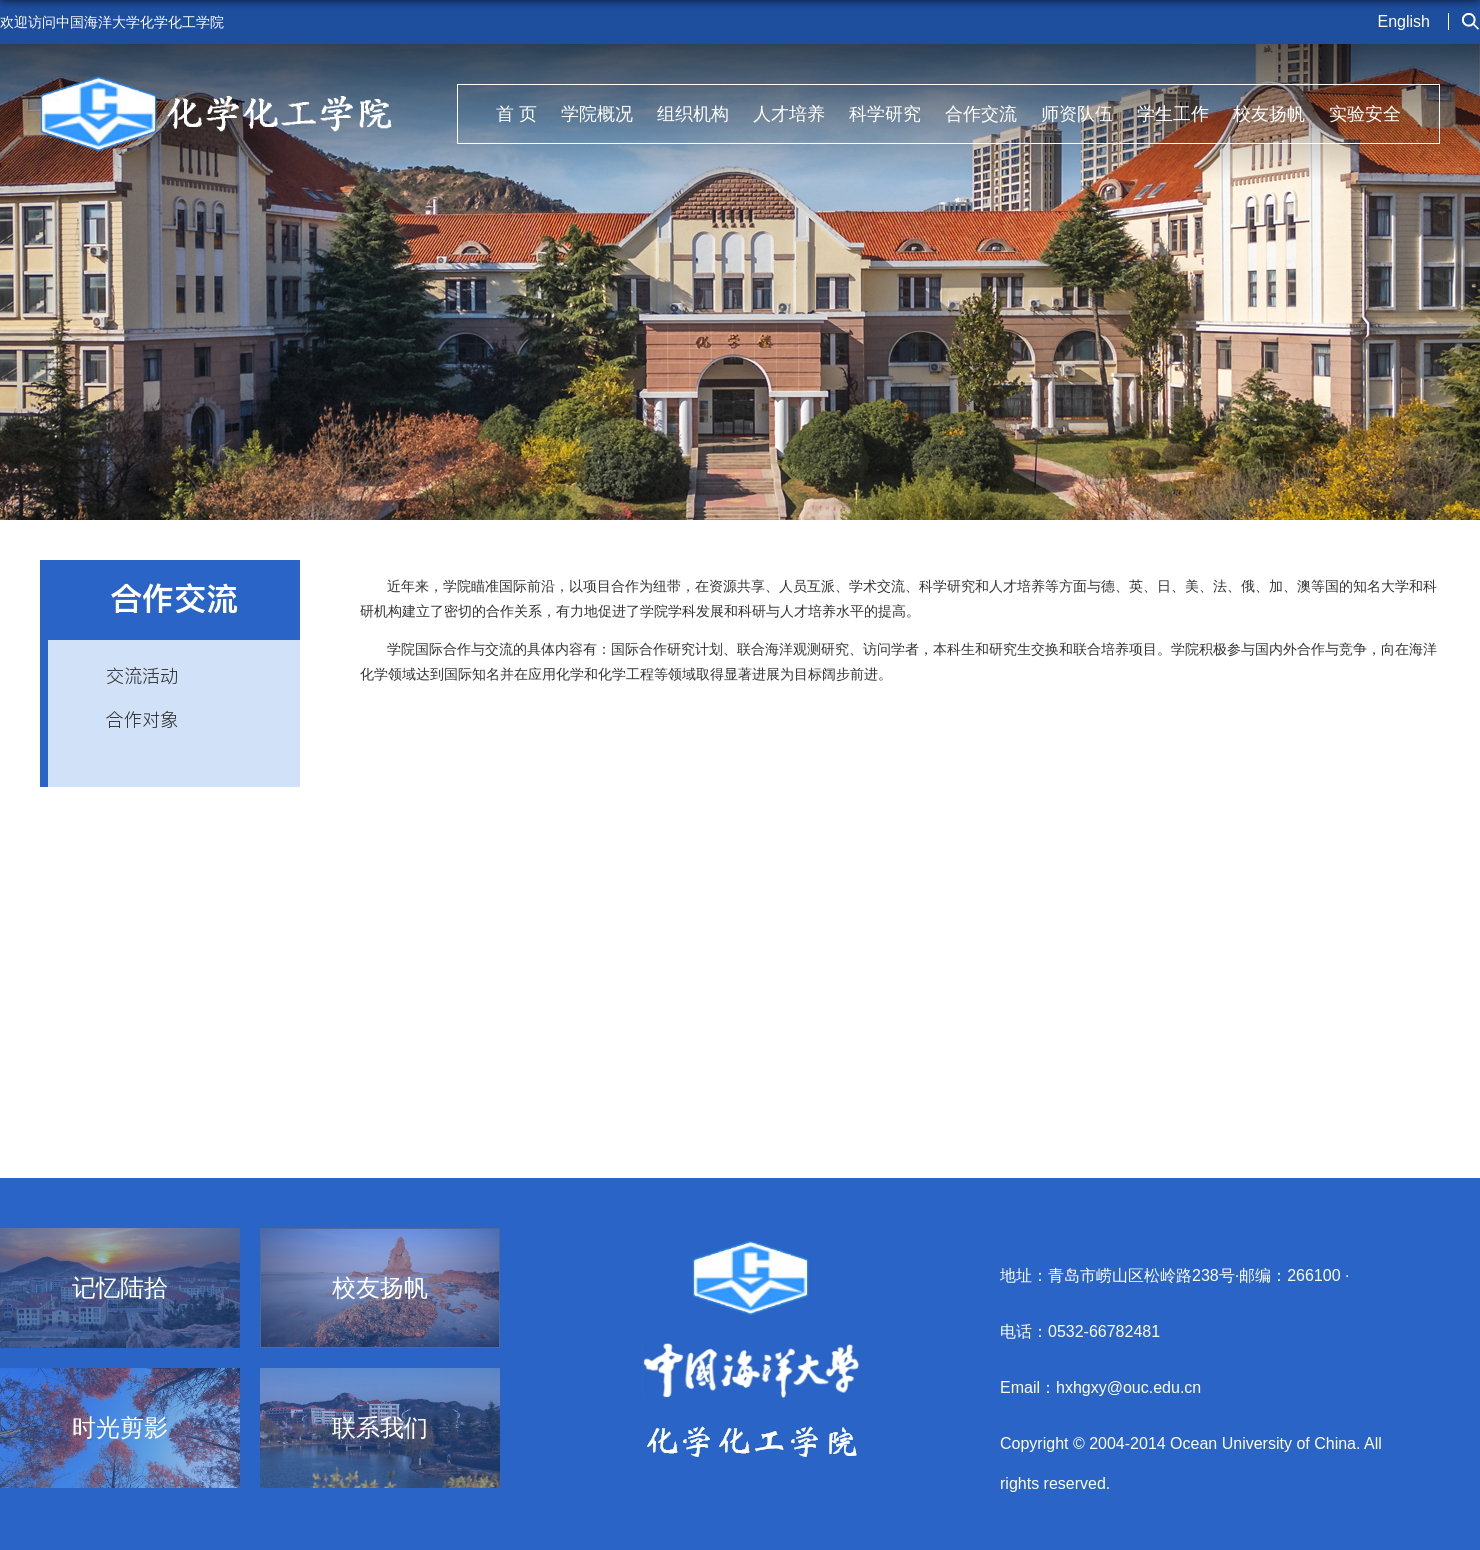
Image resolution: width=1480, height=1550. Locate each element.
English (1404, 21)
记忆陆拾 (120, 1288)
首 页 (516, 114)
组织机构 (693, 114)
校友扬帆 (1269, 114)
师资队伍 (1077, 114)
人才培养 (789, 114)
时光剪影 (120, 1428)
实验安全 (1365, 114)
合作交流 (981, 114)
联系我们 (380, 1428)
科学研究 (885, 114)
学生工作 (1173, 114)
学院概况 (597, 114)
